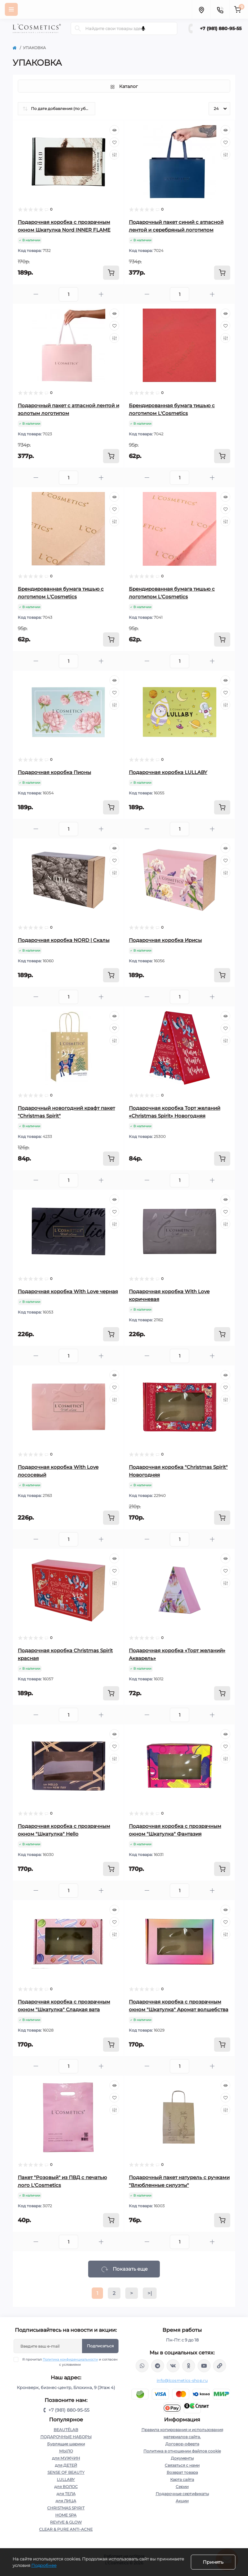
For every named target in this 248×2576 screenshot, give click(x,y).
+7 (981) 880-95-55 (221, 28)
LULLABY (66, 2479)
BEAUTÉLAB (66, 2429)
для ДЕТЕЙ (66, 2465)
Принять (213, 2562)
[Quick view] (114, 130)
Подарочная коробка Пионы (54, 772)
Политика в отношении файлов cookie (182, 2451)
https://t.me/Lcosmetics (157, 2365)
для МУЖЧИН (66, 2458)
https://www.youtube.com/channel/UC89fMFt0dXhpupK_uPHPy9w (204, 2365)
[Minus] (36, 294)
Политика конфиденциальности (70, 2359)
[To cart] (111, 273)
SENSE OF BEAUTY (66, 2472)
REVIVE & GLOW (66, 2522)
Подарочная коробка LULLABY (168, 772)
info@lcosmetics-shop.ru (182, 2380)
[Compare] (114, 154)
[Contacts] (220, 9)
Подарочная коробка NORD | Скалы (63, 940)
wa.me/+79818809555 (142, 2365)
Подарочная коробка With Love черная (68, 1291)
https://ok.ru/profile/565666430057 (188, 2365)
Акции (182, 2500)
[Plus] (101, 294)
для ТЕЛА (66, 2493)
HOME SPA (66, 2515)
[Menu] (11, 9)
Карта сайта (182, 2479)
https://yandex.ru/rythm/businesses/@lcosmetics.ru (219, 2365)
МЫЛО (66, 2451)
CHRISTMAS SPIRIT (66, 2507)
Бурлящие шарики (66, 2443)
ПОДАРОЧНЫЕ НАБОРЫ (66, 2436)
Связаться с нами (182, 2465)
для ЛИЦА (66, 2500)
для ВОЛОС (66, 2486)
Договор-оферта (182, 2443)
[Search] (78, 28)
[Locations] (201, 9)
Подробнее (44, 2565)
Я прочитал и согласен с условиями (70, 2362)
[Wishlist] (114, 142)
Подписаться (100, 2345)
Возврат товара (182, 2472)
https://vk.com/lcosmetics (173, 2365)
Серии (182, 2486)
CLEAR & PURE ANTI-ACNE (66, 2529)
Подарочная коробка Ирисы (165, 940)
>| (150, 2293)
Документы (182, 2458)
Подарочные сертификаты (182, 2493)
